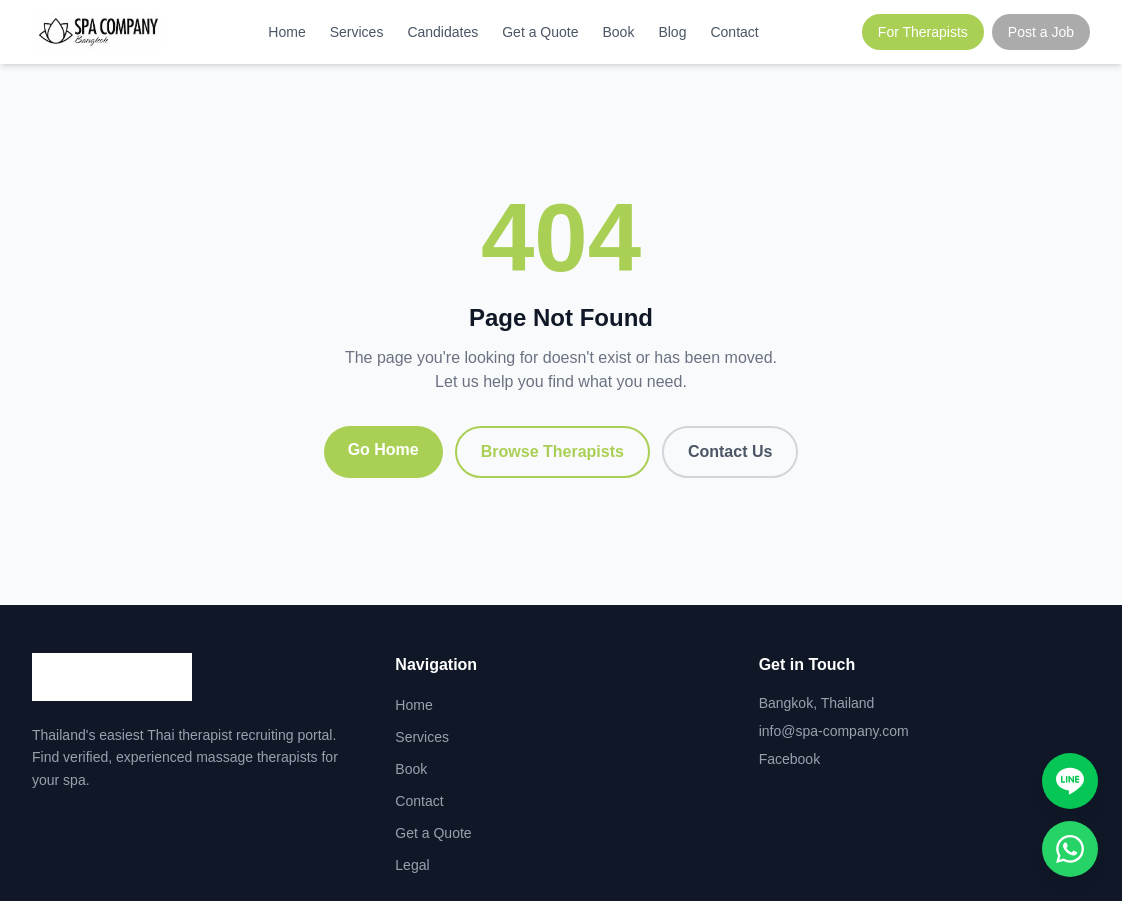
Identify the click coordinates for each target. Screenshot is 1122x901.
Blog (672, 32)
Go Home (383, 449)
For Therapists (923, 32)
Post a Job (1041, 32)
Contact (734, 32)
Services (357, 32)
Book (619, 32)
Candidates (442, 32)
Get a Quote (540, 32)
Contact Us (730, 451)
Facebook (789, 759)
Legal (412, 865)
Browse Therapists (552, 451)
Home (286, 32)
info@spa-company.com (834, 731)
